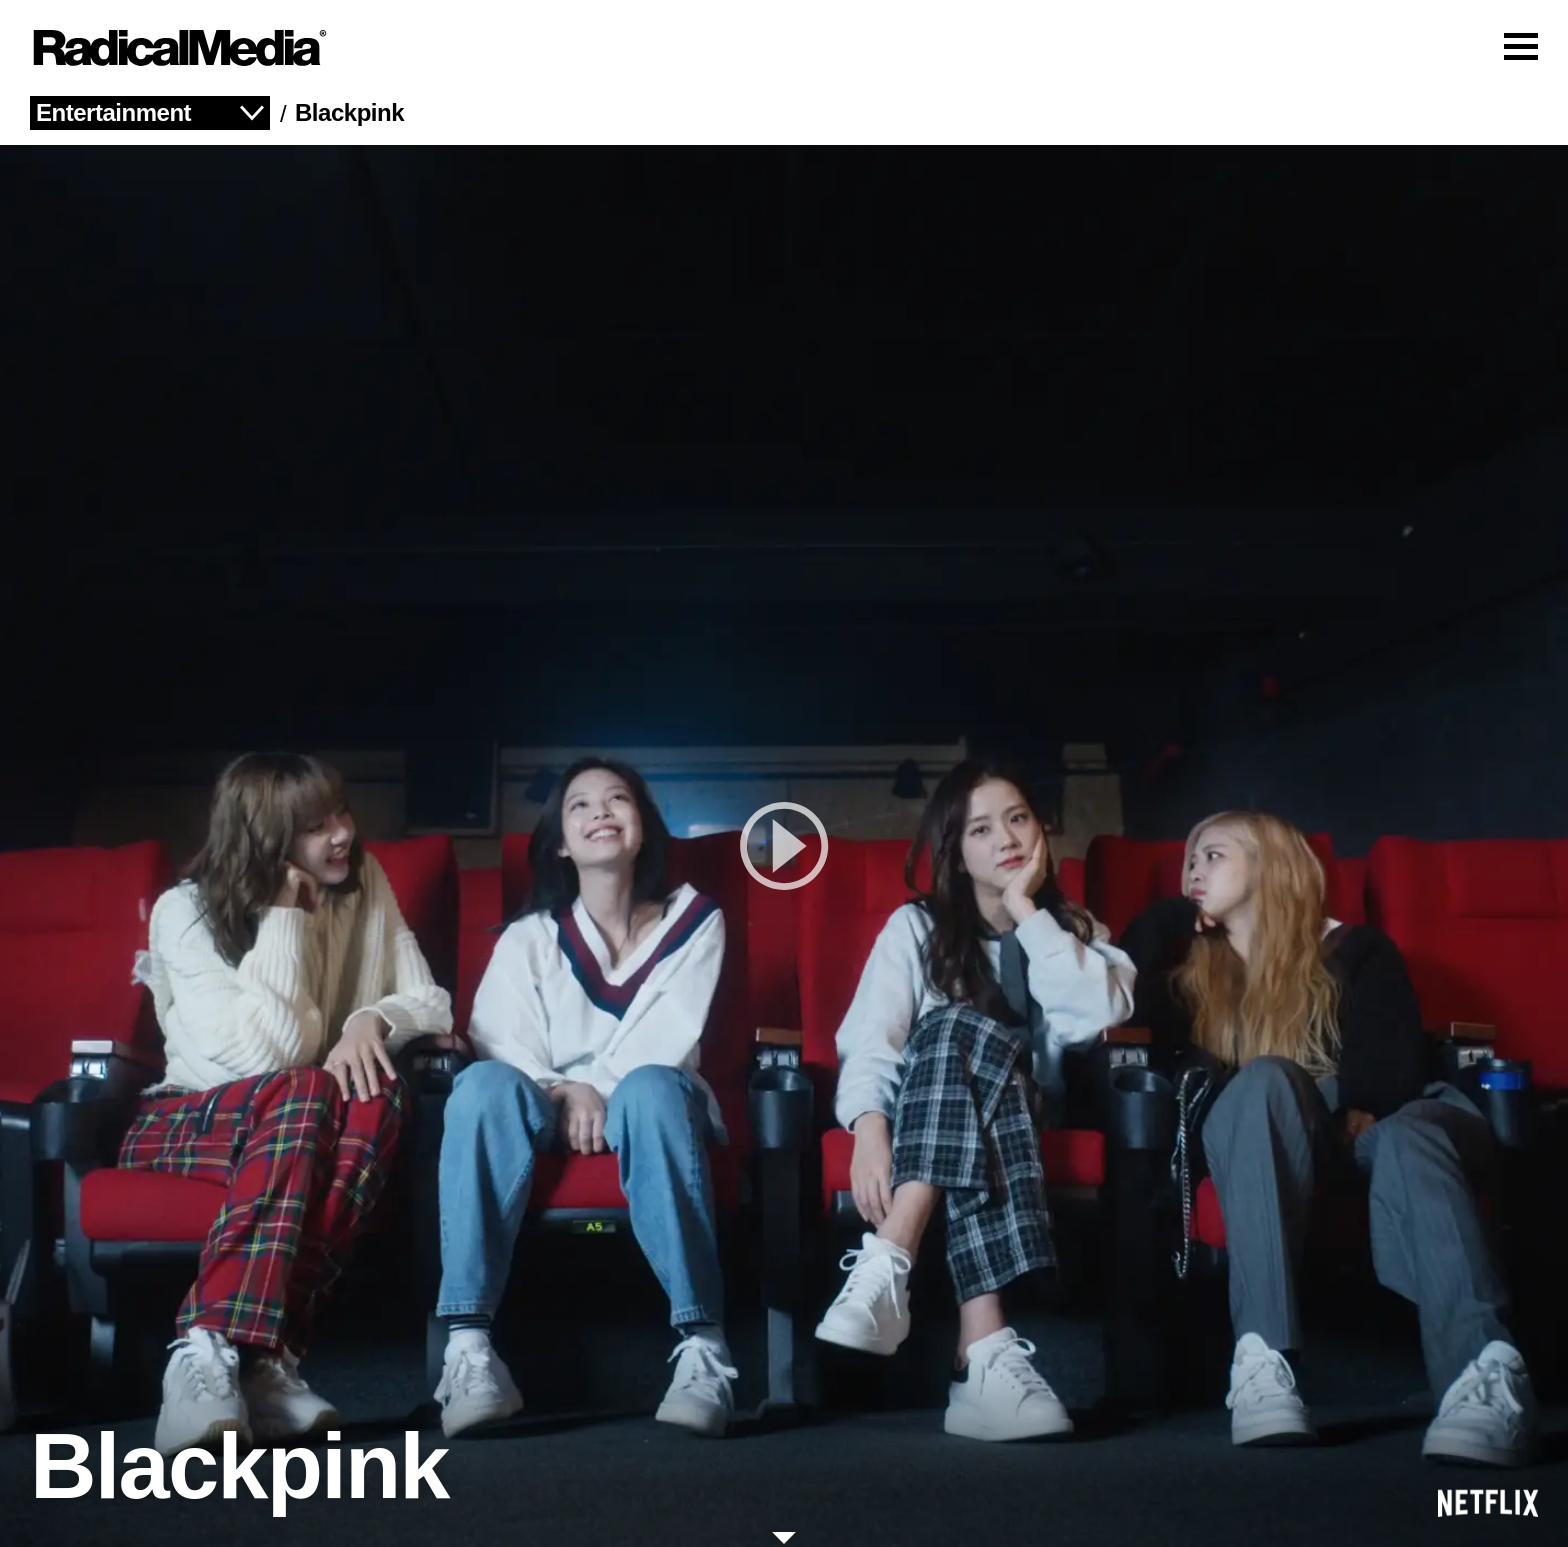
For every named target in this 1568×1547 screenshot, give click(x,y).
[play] (784, 846)
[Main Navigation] (784, 48)
